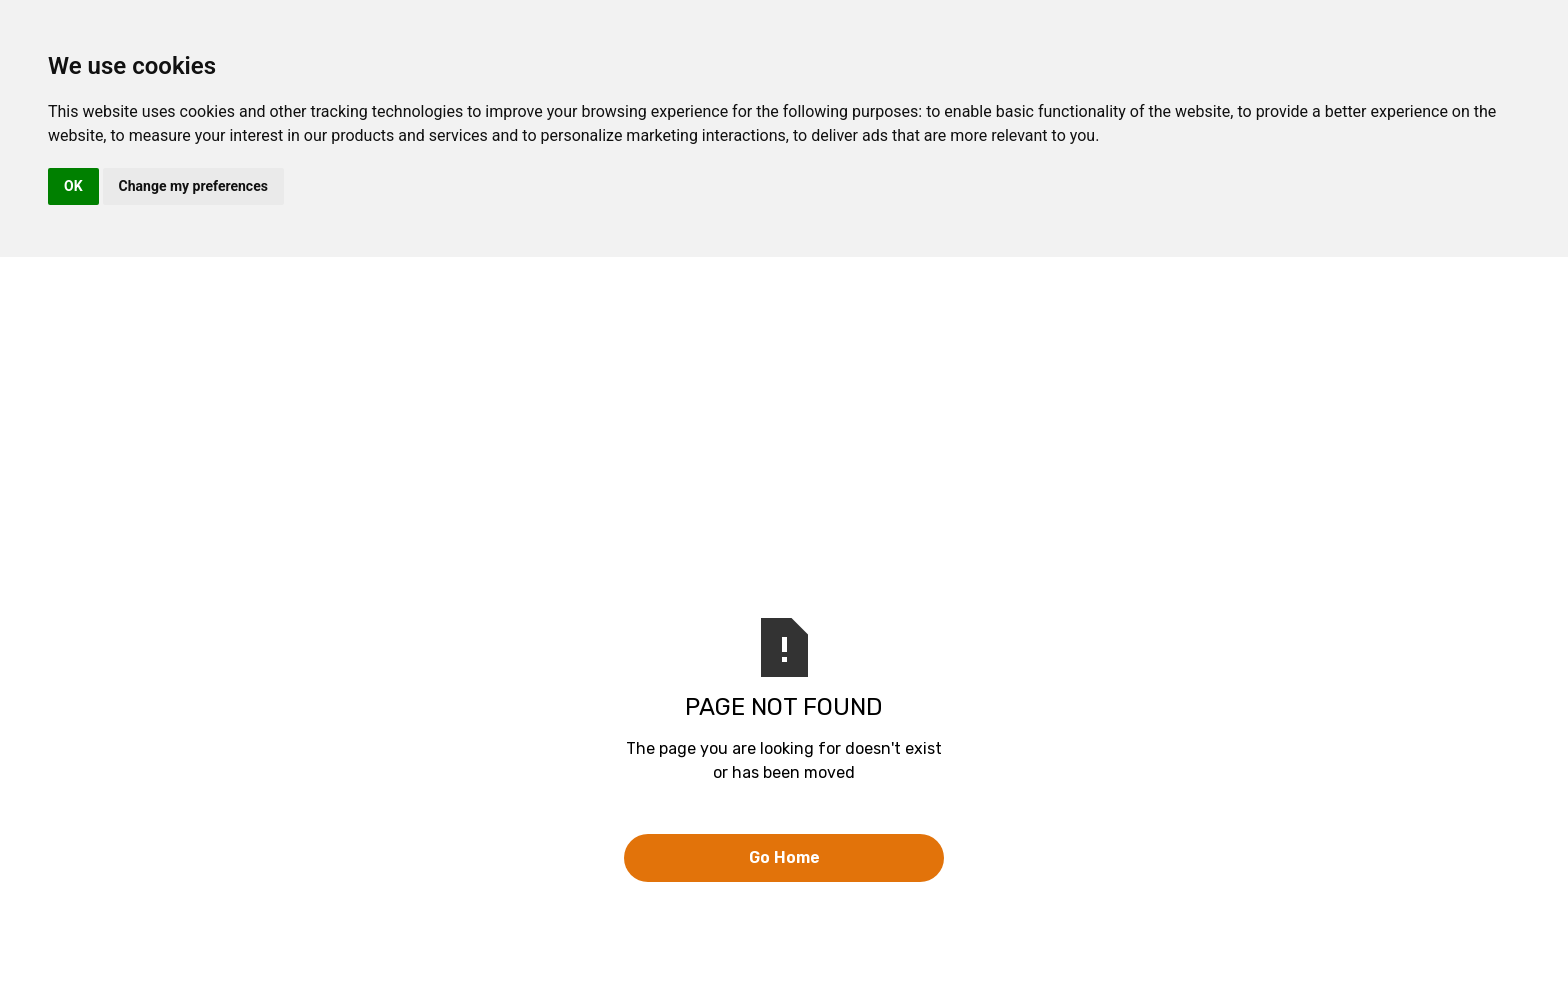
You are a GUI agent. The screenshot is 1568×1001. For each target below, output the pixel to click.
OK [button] (73, 186)
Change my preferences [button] (193, 186)
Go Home (784, 857)
